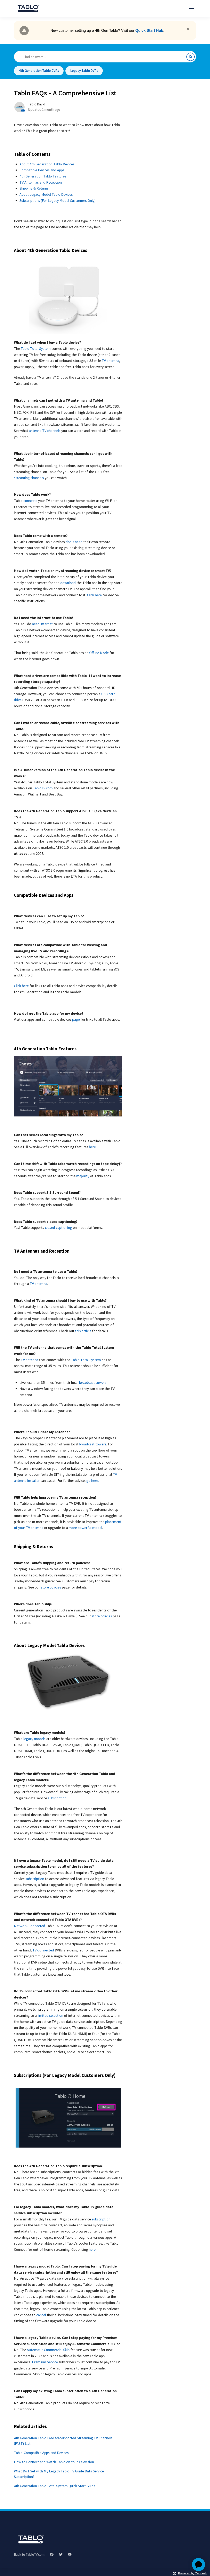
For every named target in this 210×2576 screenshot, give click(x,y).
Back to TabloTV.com (29, 2554)
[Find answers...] (105, 56)
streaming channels (29, 477)
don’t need (74, 541)
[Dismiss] (188, 28)
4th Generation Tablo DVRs (39, 70)
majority (82, 1176)
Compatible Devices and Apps (41, 170)
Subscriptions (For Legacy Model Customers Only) (57, 200)
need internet (42, 623)
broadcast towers (92, 1382)
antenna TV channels (44, 430)
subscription (57, 1798)
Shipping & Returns (34, 188)
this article (83, 1331)
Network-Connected (29, 1925)
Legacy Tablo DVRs (84, 70)
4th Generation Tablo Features (42, 176)
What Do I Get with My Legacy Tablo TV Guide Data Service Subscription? (59, 2474)
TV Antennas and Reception (40, 182)
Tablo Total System (36, 348)
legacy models (34, 1738)
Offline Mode (99, 652)
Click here (94, 595)
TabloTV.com (43, 788)
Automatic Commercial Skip (48, 2349)
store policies (51, 1587)
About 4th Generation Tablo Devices (46, 164)
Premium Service (45, 2362)
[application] (198, 2564)
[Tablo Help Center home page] (30, 2539)
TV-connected (43, 1950)
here (92, 1147)
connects (30, 500)
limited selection (50, 2015)
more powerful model (85, 1527)
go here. (92, 1480)
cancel (41, 2315)
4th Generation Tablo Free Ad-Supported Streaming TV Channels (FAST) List (63, 2441)
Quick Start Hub (149, 30)
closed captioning (58, 1227)
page (76, 1019)
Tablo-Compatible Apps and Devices (41, 2452)
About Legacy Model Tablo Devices (46, 194)
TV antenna (110, 360)
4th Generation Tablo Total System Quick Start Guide (54, 2485)
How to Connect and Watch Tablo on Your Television (54, 2462)
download (68, 582)
